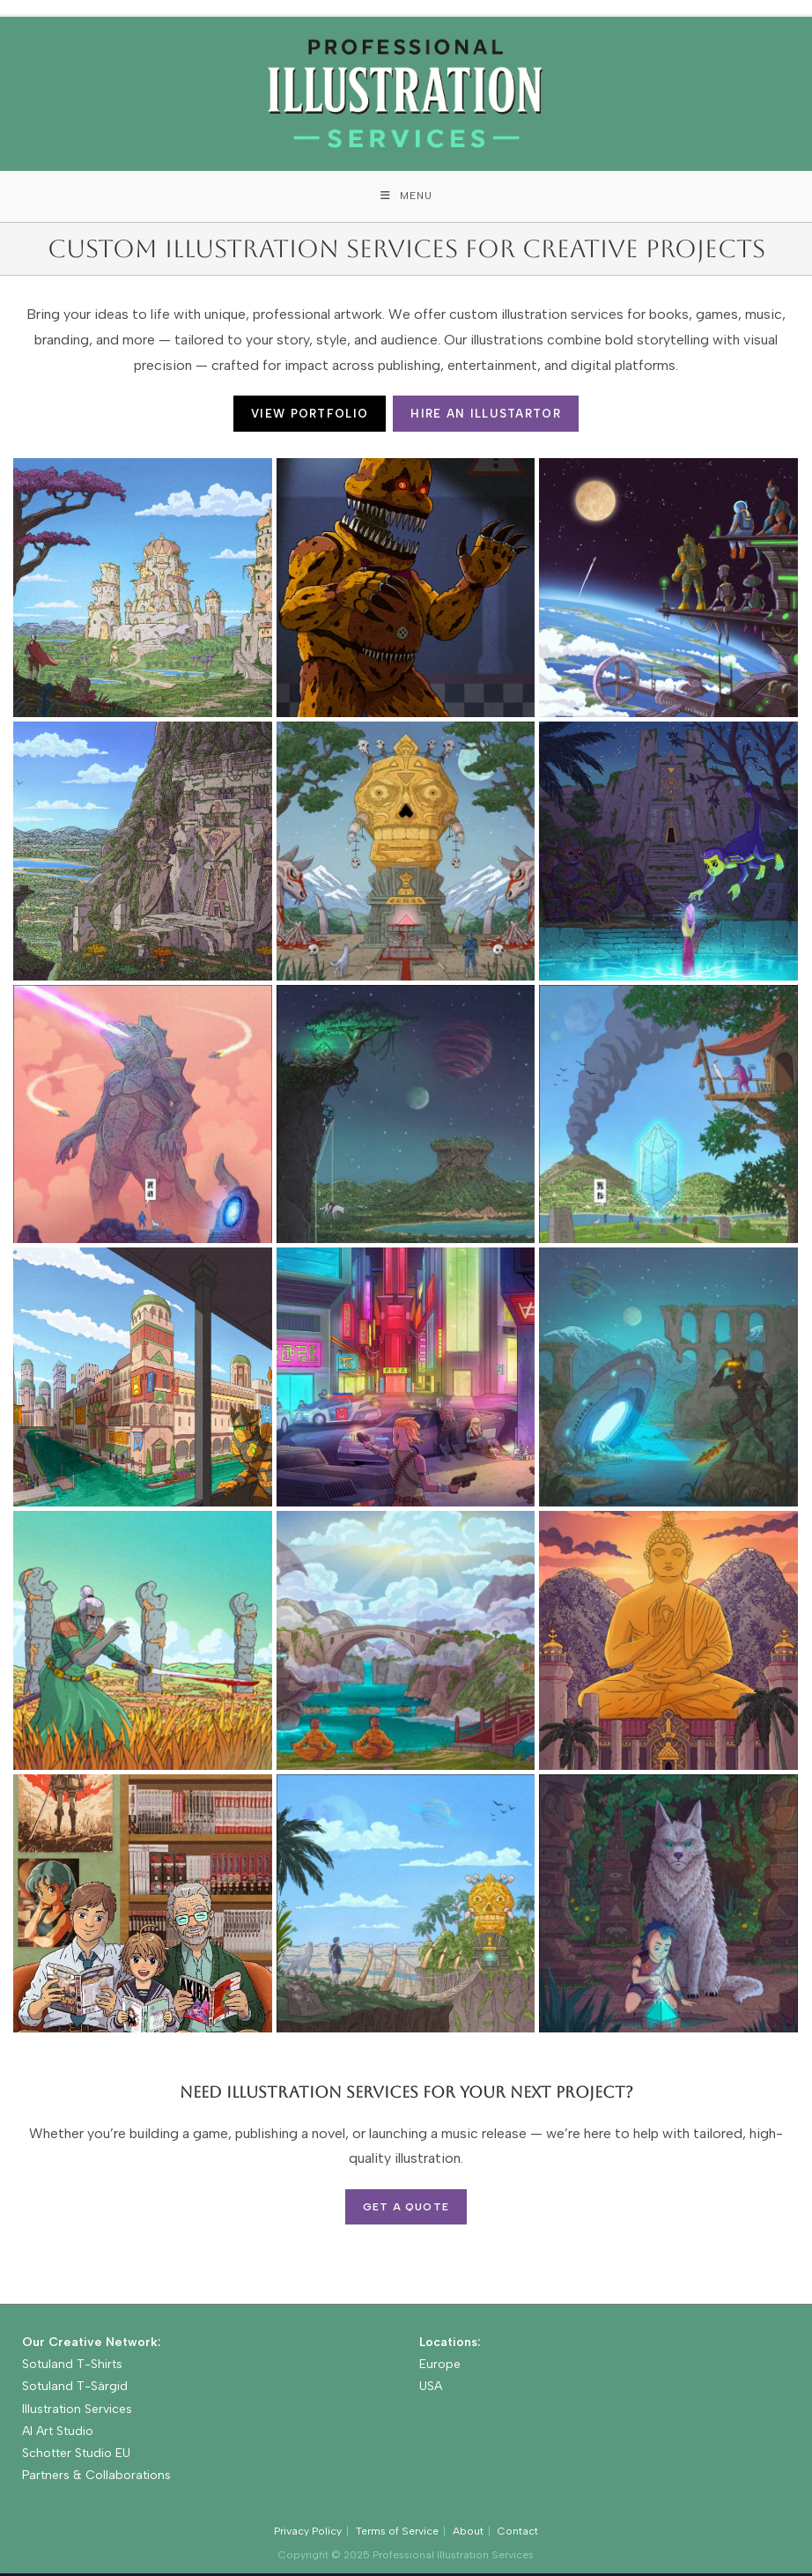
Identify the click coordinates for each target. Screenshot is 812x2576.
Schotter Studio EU (76, 2454)
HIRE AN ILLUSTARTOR (485, 416)
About (468, 2534)
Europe (440, 2366)
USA (430, 2388)
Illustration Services (77, 2410)
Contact (518, 2534)
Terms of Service (397, 2534)
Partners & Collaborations (96, 2476)
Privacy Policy (308, 2534)
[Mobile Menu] (406, 197)
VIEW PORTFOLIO (309, 416)
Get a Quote (406, 2208)
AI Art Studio (57, 2432)
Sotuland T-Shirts (72, 2366)
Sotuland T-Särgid (75, 2388)
